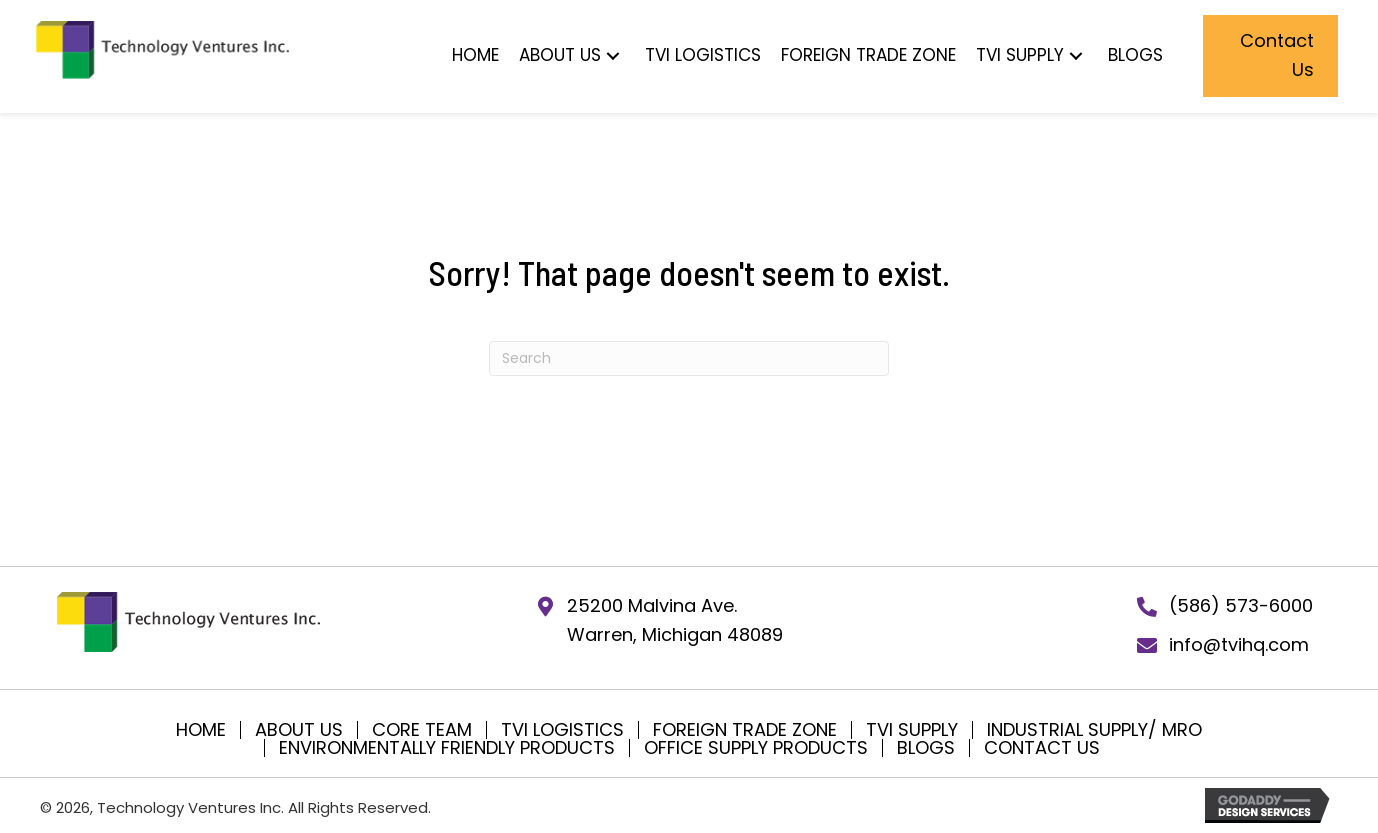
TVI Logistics (562, 730)
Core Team (422, 730)
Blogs (926, 748)
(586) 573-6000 (1241, 605)
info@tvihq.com (1239, 644)
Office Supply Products (756, 748)
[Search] (689, 358)
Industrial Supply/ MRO (1094, 730)
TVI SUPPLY (912, 730)
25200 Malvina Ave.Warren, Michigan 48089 (675, 620)
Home (201, 730)
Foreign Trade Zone (745, 730)
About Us (299, 730)
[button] (613, 55)
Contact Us (1042, 748)
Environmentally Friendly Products (447, 748)
